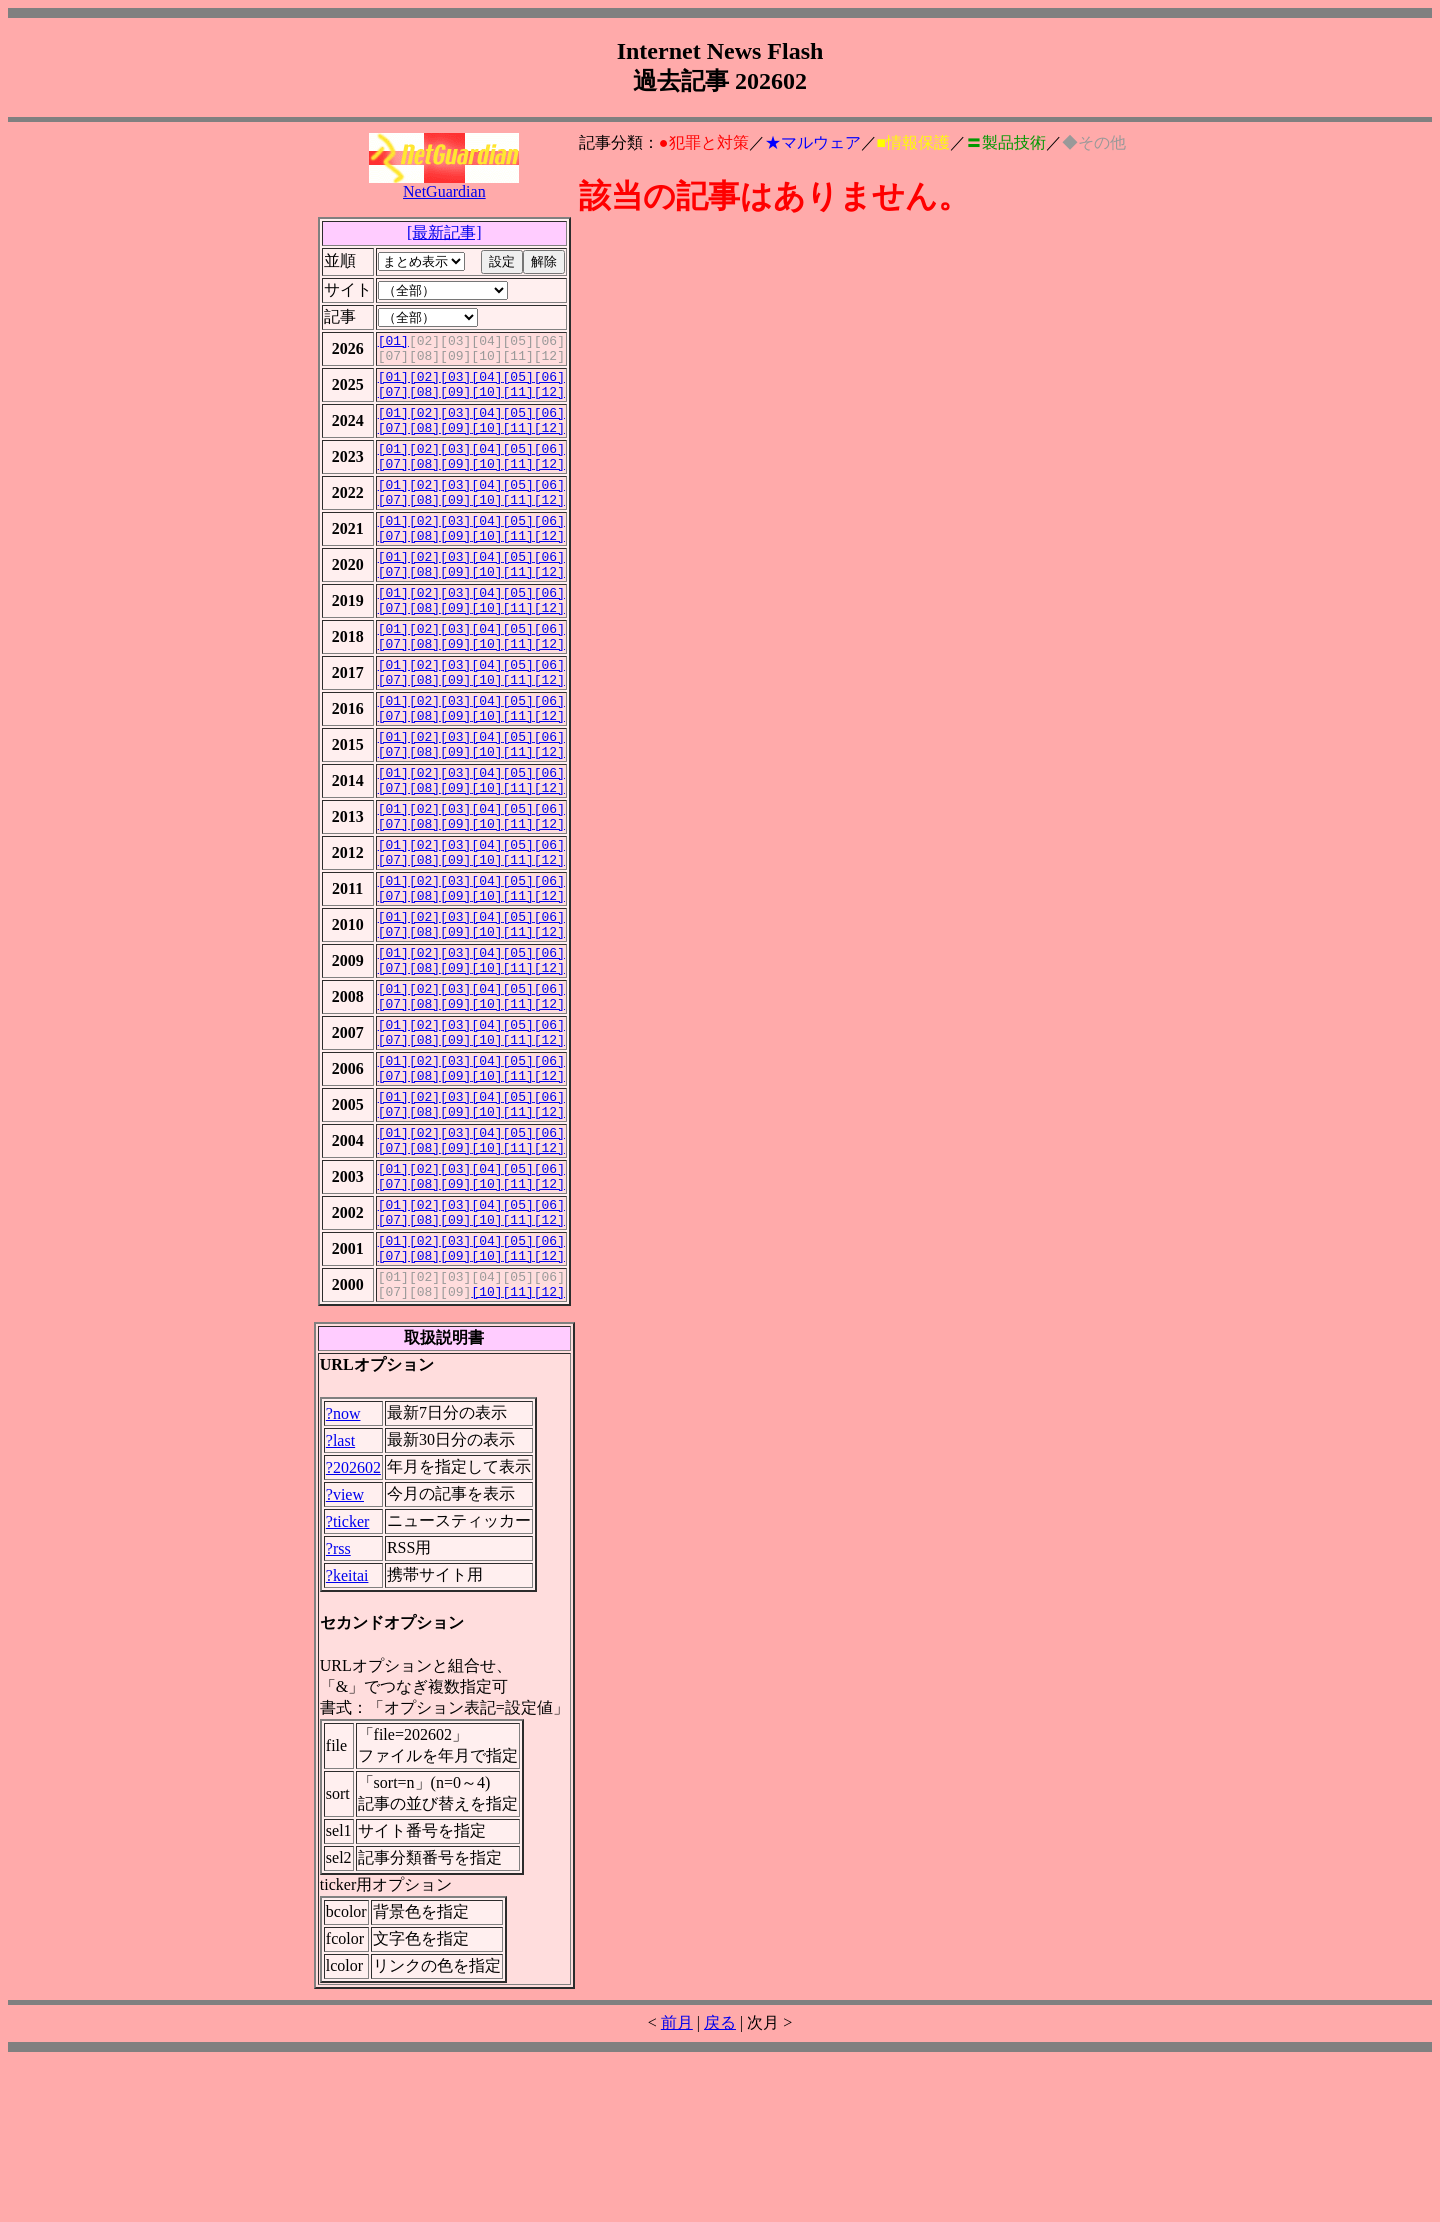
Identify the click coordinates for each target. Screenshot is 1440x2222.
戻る (720, 2184)
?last (340, 1602)
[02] (424, 385)
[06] (549, 385)
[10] (486, 403)
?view (345, 1656)
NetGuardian (444, 184)
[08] (424, 403)
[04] (486, 385)
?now (343, 1575)
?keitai (347, 1737)
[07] (393, 403)
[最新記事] (444, 232)
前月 (677, 2184)
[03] (455, 385)
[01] (393, 343)
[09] (455, 403)
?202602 (353, 1629)
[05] (518, 385)
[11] (518, 403)
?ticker (348, 1683)
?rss (338, 1710)
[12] (549, 403)
